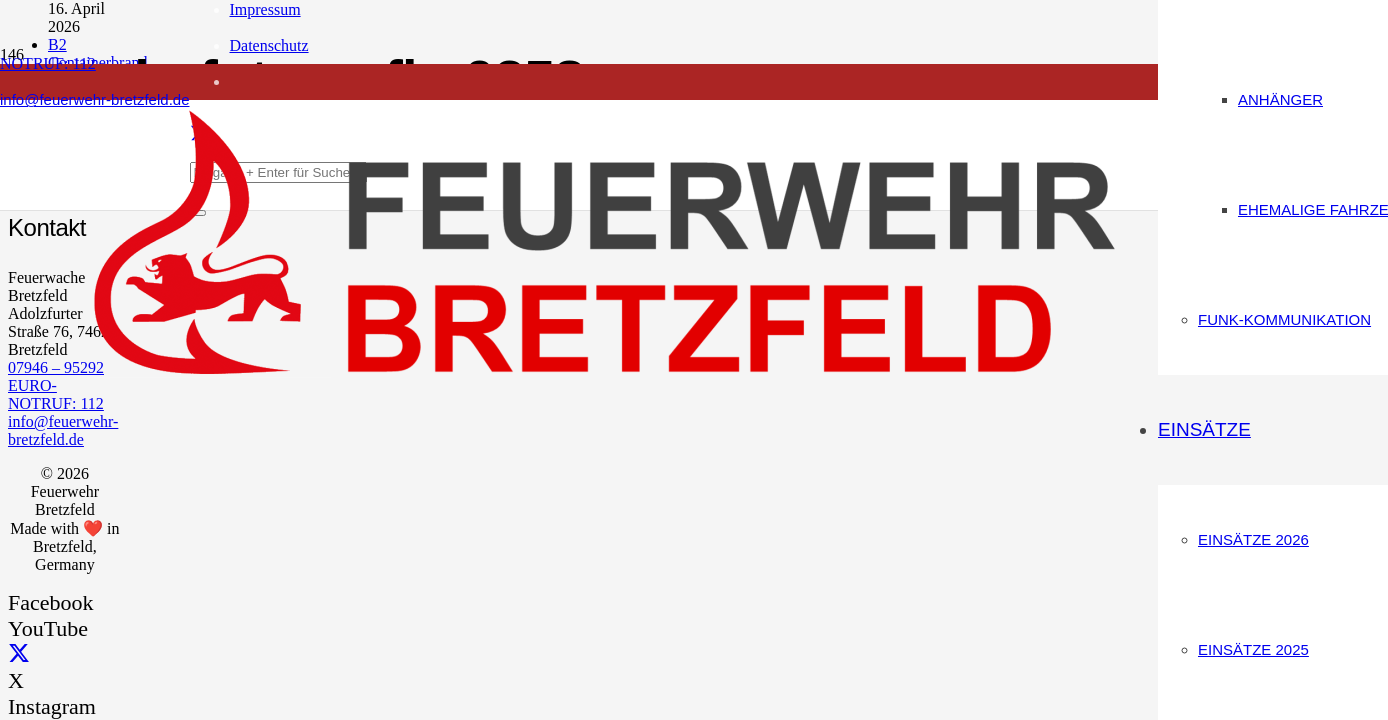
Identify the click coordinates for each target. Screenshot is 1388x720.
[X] (19, 654)
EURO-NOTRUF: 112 (56, 394)
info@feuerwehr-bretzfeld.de (63, 430)
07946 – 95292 (56, 367)
